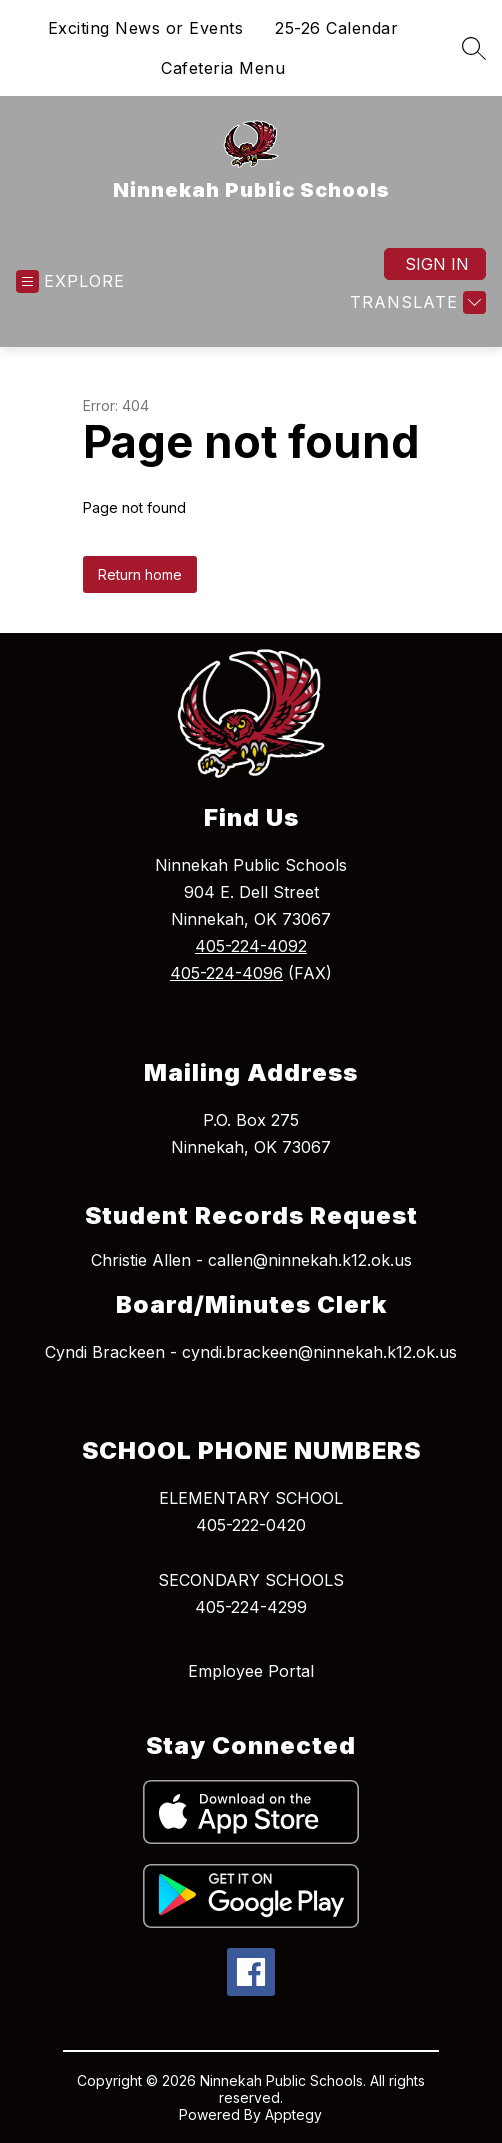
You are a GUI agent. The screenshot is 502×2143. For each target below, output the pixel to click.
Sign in (437, 264)
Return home (140, 574)
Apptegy (293, 2114)
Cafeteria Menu (223, 68)
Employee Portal (251, 1671)
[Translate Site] (415, 302)
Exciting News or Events (146, 28)
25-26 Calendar (336, 28)
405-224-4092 (251, 946)
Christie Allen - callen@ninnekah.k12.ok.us (251, 1260)
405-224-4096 (226, 973)
